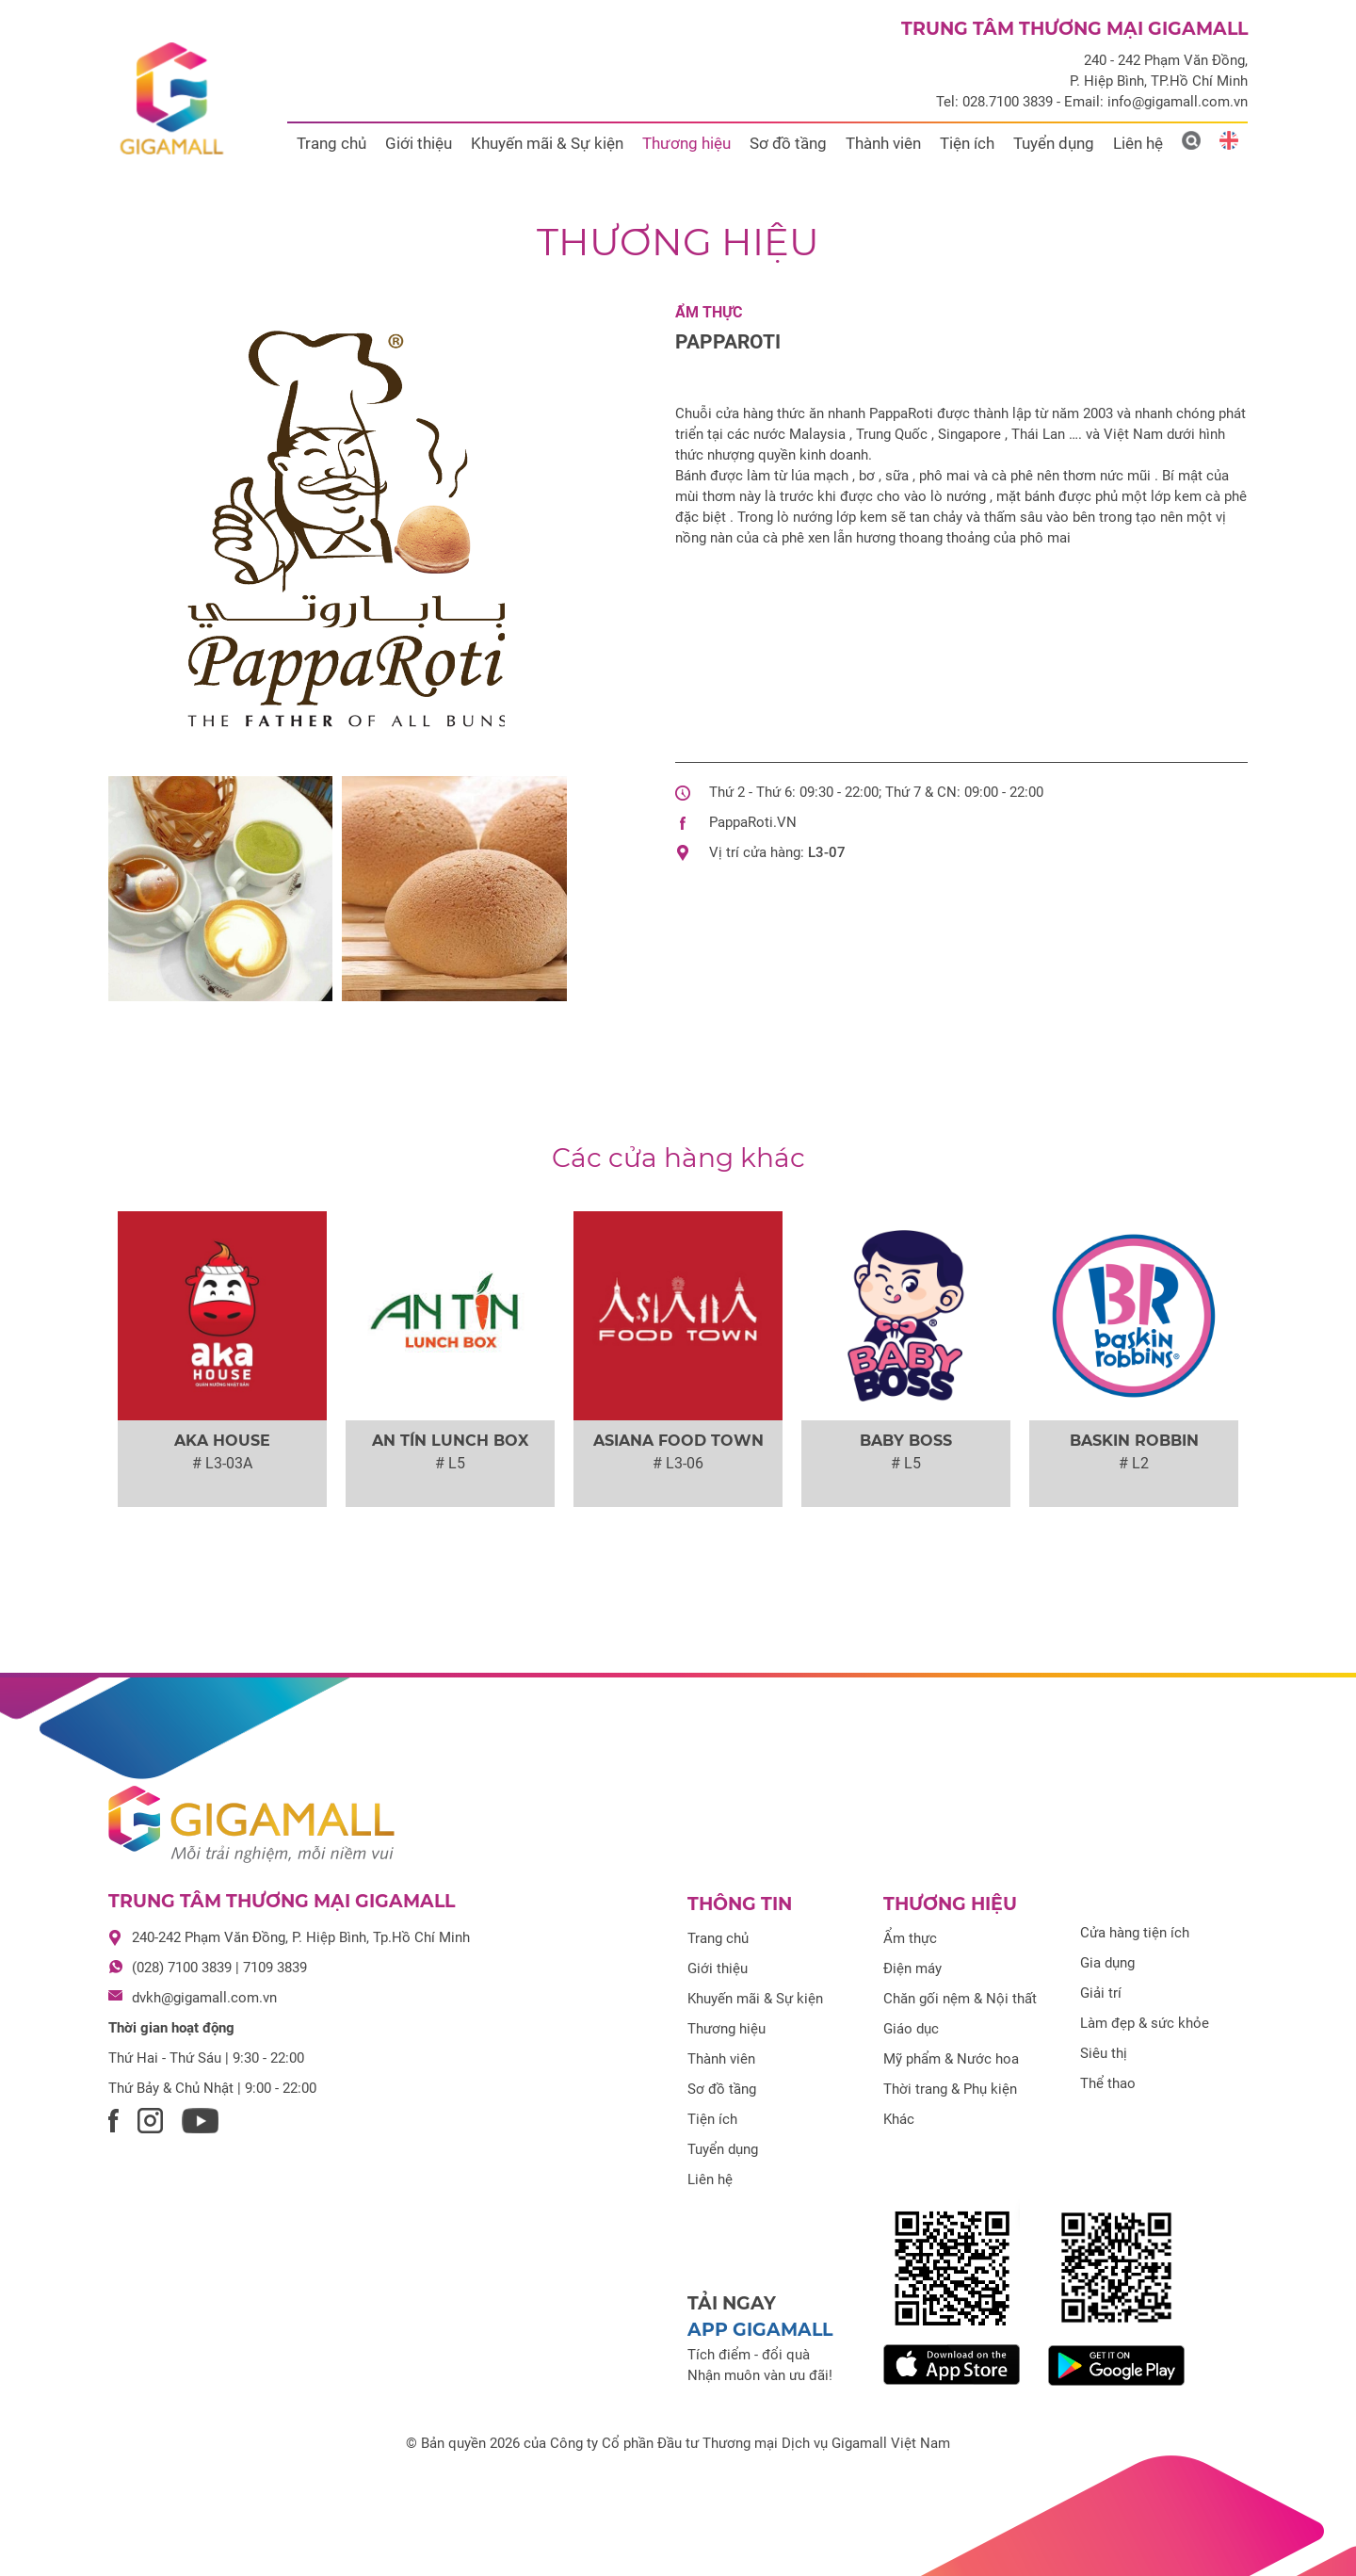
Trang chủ (331, 143)
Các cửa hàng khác (678, 1158)
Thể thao (1108, 2083)
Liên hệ (1138, 143)
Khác (898, 2119)
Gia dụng (1107, 1962)
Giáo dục (911, 2028)
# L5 (450, 1463)
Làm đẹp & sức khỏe (1144, 2023)
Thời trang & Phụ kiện (950, 2089)
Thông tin (739, 1904)
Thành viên (883, 143)
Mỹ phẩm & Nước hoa (951, 2058)
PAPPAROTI (728, 342)
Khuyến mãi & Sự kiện (547, 143)
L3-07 (827, 852)
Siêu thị (1103, 2053)
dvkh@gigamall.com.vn (204, 1997)
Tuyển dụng (1053, 143)
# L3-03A (222, 1463)
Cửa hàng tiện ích (1134, 1932)
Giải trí (1101, 1993)
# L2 (1134, 1463)
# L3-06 (678, 1463)
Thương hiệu (686, 143)
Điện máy (912, 1968)
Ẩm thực (708, 312)
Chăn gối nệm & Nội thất (960, 1998)
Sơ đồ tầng (788, 143)
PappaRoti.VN (753, 822)
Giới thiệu (418, 143)
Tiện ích (967, 143)
